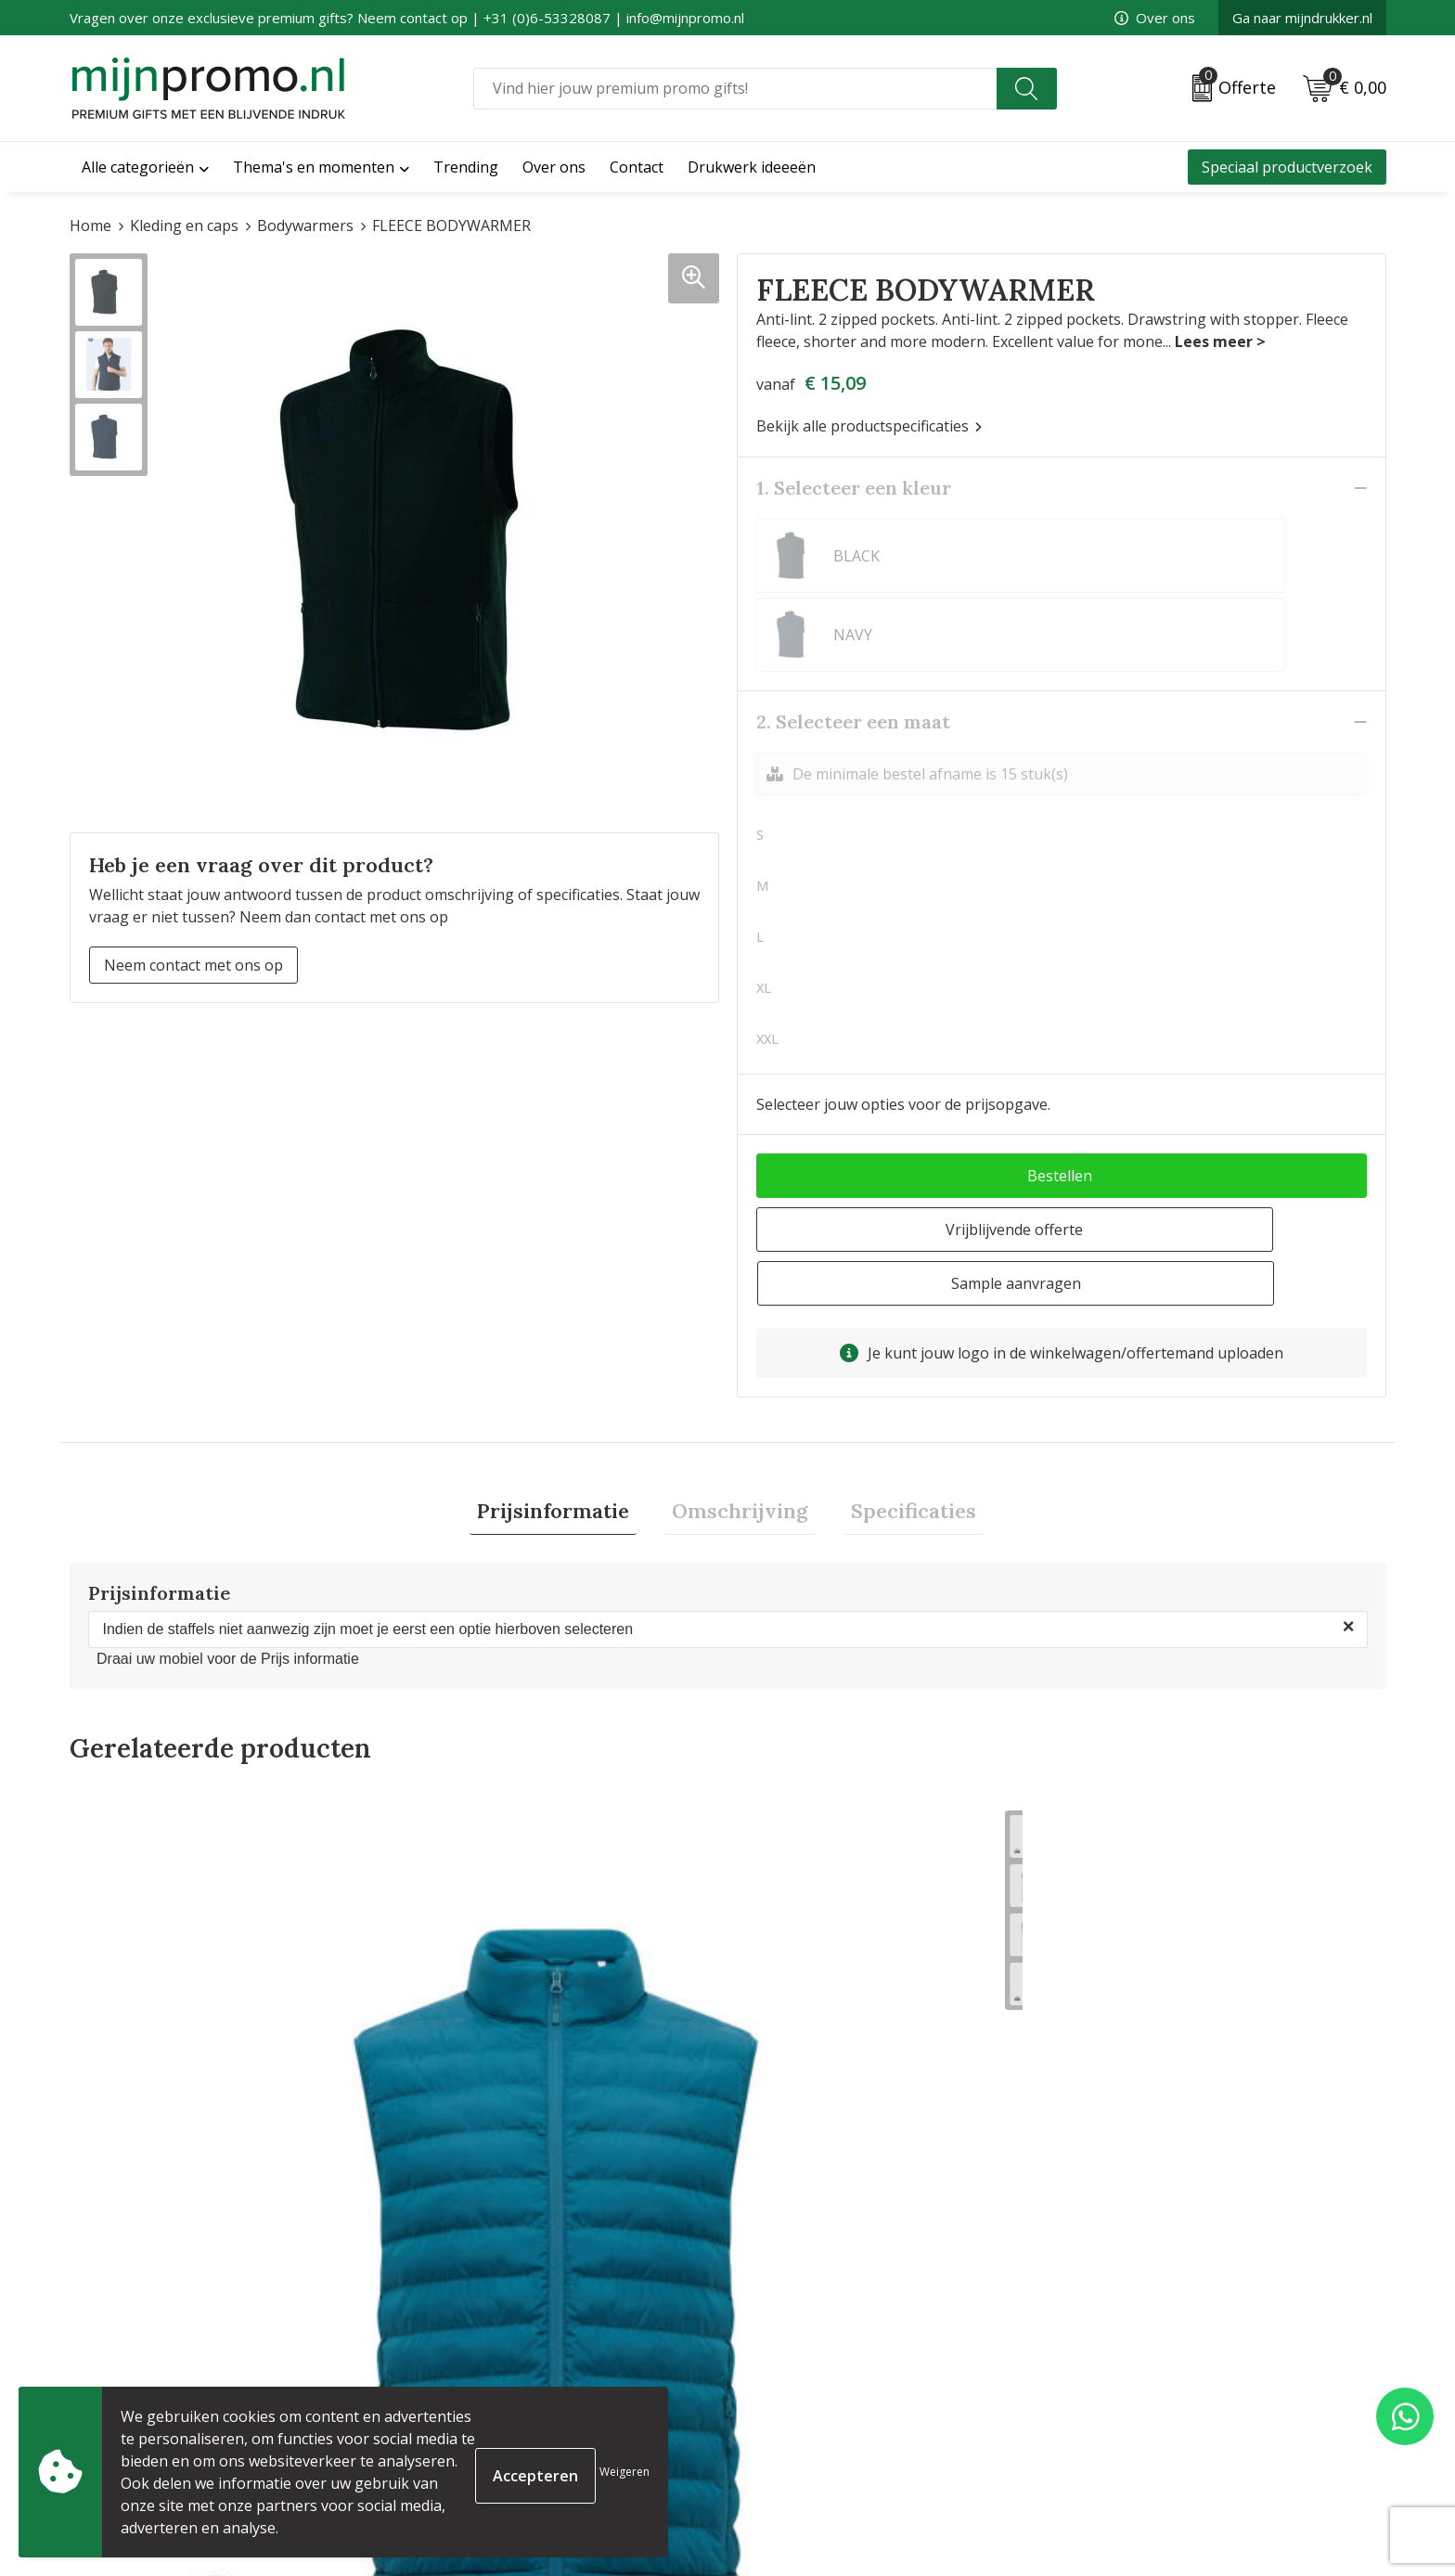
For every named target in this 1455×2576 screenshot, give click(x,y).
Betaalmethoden (795, 2406)
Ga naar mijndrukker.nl (1302, 17)
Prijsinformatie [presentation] (568, 1382)
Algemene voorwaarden (1153, 2347)
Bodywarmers (305, 225)
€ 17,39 (1129, 2144)
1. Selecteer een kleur (853, 487)
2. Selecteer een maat (853, 642)
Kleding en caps (184, 225)
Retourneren (782, 2436)
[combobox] (735, 88)
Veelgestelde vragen (474, 2376)
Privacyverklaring (1130, 2406)
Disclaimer (1106, 2436)
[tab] (568, 1382)
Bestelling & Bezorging (817, 2376)
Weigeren (624, 2471)
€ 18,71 (800, 2144)
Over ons (1154, 17)
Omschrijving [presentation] (740, 1382)
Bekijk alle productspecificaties (869, 426)
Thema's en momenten (313, 167)
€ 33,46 (142, 2163)
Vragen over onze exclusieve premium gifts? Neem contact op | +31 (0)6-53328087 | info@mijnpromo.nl (407, 17)
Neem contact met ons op (193, 965)
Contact (764, 2347)
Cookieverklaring (1130, 2376)
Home (90, 225)
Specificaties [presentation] (898, 1382)
